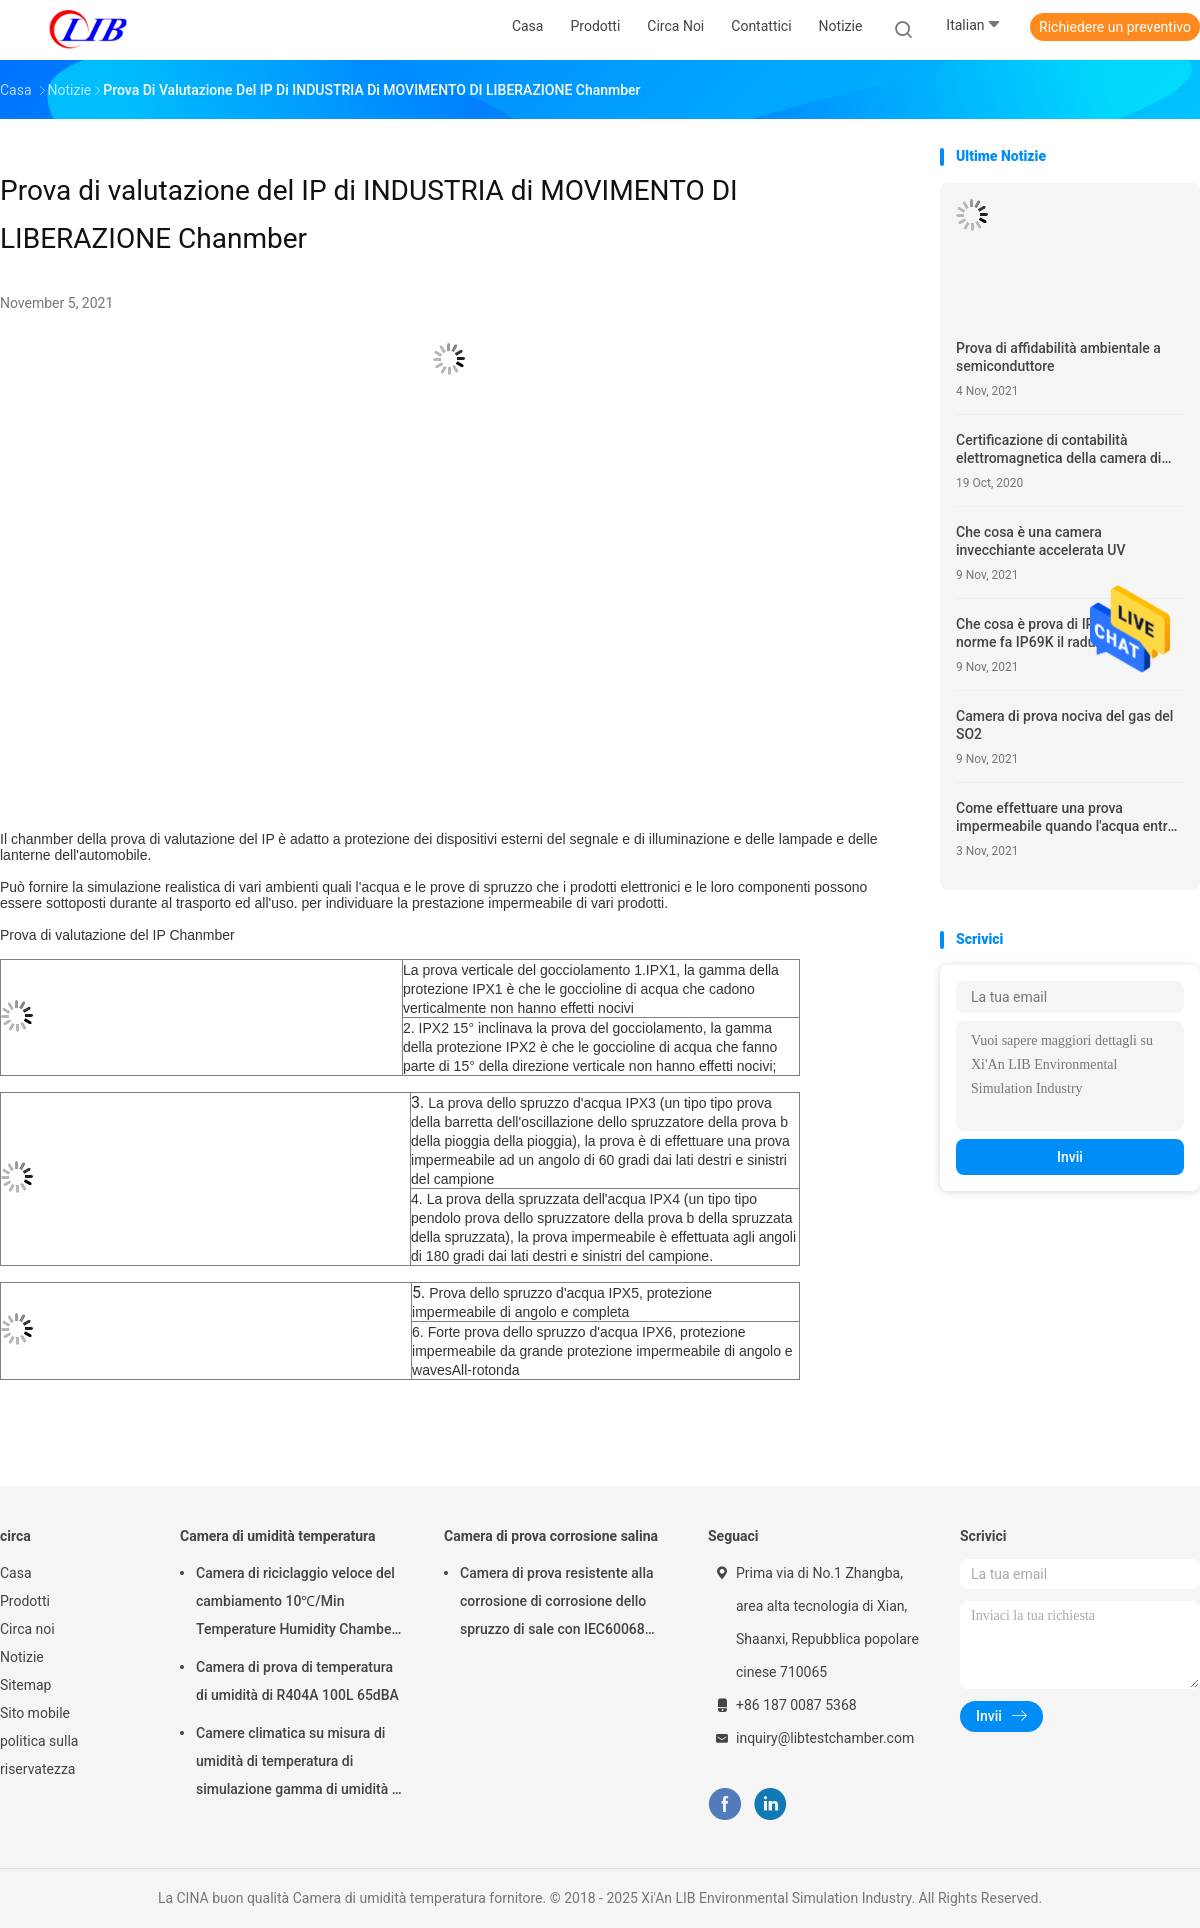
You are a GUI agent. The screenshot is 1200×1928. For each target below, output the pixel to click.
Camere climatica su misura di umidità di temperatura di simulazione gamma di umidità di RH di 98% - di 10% (299, 1764)
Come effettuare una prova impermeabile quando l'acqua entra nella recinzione (1065, 817)
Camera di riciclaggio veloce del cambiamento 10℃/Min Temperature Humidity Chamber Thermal (296, 1604)
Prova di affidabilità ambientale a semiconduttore (1058, 357)
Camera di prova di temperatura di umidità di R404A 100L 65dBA (297, 1681)
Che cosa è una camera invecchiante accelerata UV (1041, 541)
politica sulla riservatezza (39, 1755)
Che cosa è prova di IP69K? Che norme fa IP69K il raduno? (1055, 633)
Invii (1070, 1157)
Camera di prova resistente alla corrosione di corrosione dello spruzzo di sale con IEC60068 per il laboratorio (557, 1604)
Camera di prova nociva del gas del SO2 (1064, 725)
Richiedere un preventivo (1115, 27)
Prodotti (25, 1601)
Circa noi (27, 1629)
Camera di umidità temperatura (277, 1536)
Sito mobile (35, 1713)
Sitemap (25, 1685)
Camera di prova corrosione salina (551, 1536)
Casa (16, 1573)
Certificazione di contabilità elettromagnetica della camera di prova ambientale (1058, 449)
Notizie (22, 1657)
